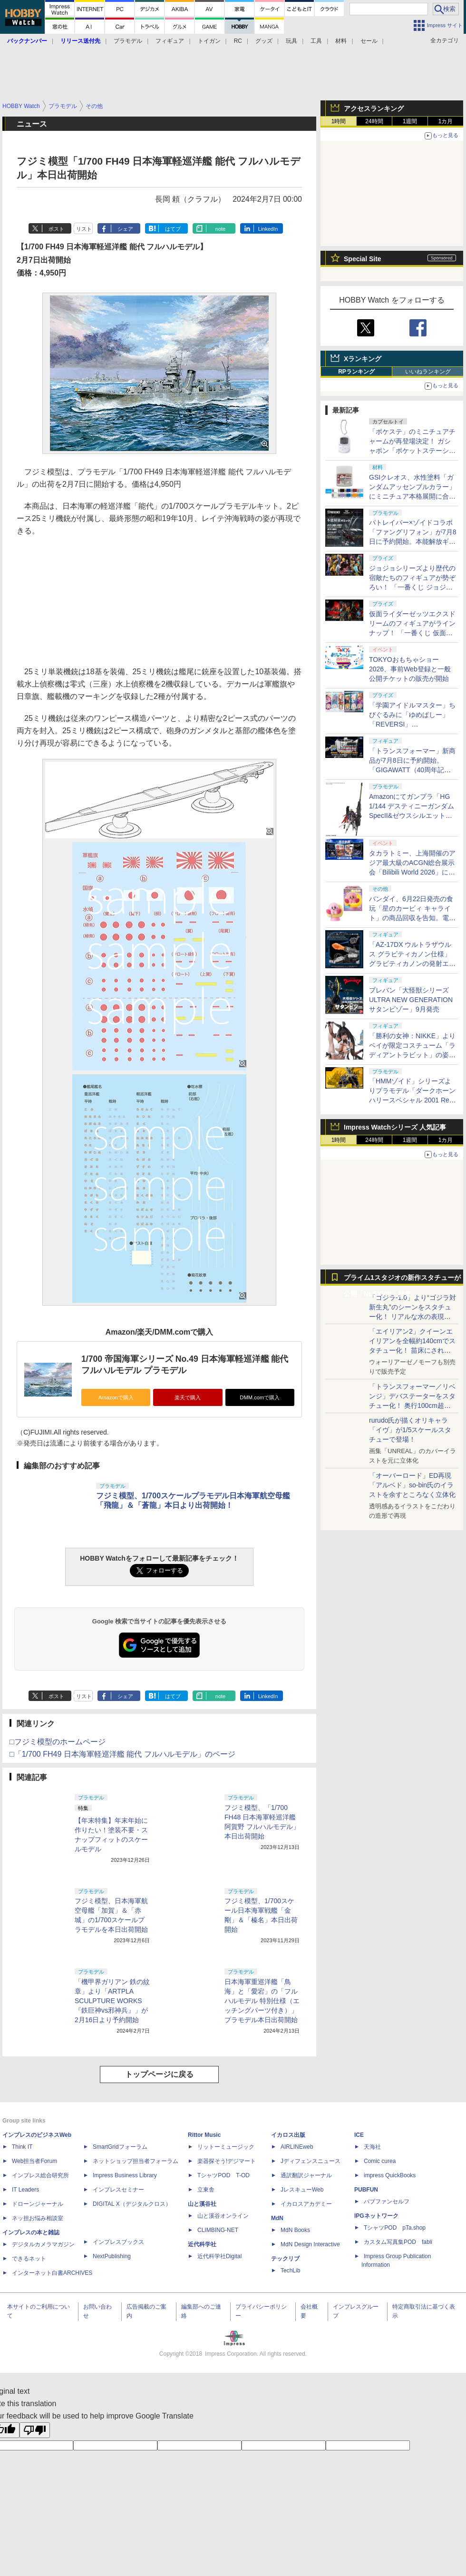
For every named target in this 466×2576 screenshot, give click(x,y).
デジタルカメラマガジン (43, 2244)
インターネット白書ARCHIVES (52, 2273)
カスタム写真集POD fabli (398, 2242)
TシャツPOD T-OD (223, 2175)
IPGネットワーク (376, 2215)
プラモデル (128, 41)
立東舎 (205, 2189)
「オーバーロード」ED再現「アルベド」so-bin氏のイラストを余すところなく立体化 (412, 1485)
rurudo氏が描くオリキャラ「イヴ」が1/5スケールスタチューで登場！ (410, 1429)
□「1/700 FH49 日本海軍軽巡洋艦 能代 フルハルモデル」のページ (122, 1754)
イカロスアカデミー (306, 2204)
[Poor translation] (34, 2430)
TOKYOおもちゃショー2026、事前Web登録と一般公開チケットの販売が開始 (410, 669)
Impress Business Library (125, 2175)
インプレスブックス (118, 2242)
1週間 (410, 121)
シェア (125, 229)
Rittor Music (204, 2135)
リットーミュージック (225, 2146)
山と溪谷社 (202, 2204)
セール (369, 41)
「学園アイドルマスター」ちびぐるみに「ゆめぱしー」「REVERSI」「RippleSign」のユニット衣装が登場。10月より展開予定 (412, 724)
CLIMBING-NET (217, 2230)
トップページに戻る (159, 2074)
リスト (84, 229)
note (220, 229)
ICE (359, 2135)
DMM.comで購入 (260, 1397)
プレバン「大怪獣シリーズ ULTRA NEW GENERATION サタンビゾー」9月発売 (411, 999)
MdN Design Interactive (310, 2244)
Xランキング (362, 359)
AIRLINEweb (297, 2146)
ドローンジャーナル (37, 2204)
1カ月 (445, 121)
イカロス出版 (288, 2135)
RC (238, 41)
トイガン (209, 41)
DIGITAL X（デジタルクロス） (132, 2204)
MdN (277, 2218)
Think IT (22, 2146)
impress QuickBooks (390, 2175)
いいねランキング (428, 371)
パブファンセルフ (386, 2201)
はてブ (173, 229)
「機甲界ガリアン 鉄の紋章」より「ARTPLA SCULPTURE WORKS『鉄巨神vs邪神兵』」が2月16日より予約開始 (112, 2001)
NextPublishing (112, 2256)
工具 (316, 41)
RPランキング (356, 371)
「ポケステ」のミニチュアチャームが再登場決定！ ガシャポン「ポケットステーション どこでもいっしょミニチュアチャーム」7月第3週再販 (412, 450)
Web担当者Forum (34, 2161)
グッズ (263, 41)
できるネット (29, 2258)
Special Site (362, 259)
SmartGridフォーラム (120, 2146)
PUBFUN (366, 2189)
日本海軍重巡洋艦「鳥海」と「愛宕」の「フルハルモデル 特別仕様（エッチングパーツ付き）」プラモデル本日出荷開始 (262, 2001)
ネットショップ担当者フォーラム (135, 2161)
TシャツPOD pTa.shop (395, 2227)
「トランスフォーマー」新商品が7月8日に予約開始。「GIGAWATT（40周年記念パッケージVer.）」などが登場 (412, 770)
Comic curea (380, 2161)
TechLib (290, 2270)
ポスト (56, 229)
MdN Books (295, 2230)
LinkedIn (268, 229)
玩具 (291, 41)
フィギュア (169, 41)
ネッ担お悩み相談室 (37, 2218)
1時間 (338, 121)
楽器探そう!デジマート (226, 2161)
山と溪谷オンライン (223, 2215)
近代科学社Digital (219, 2256)
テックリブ (285, 2258)
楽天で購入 (188, 1397)
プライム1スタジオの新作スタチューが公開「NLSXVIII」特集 (402, 1280)
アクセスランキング (374, 108)
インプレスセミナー (118, 2189)
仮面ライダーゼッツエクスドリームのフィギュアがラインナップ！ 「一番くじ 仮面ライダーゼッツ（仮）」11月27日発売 (412, 633)
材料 (341, 41)
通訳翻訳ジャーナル (306, 2175)
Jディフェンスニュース (310, 2161)
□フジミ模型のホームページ (58, 1742)
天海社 (372, 2146)
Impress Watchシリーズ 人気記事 (395, 1127)
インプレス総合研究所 (40, 2175)
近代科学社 (202, 2244)
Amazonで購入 (116, 1397)
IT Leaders (25, 2189)
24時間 (374, 121)
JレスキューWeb (302, 2189)
